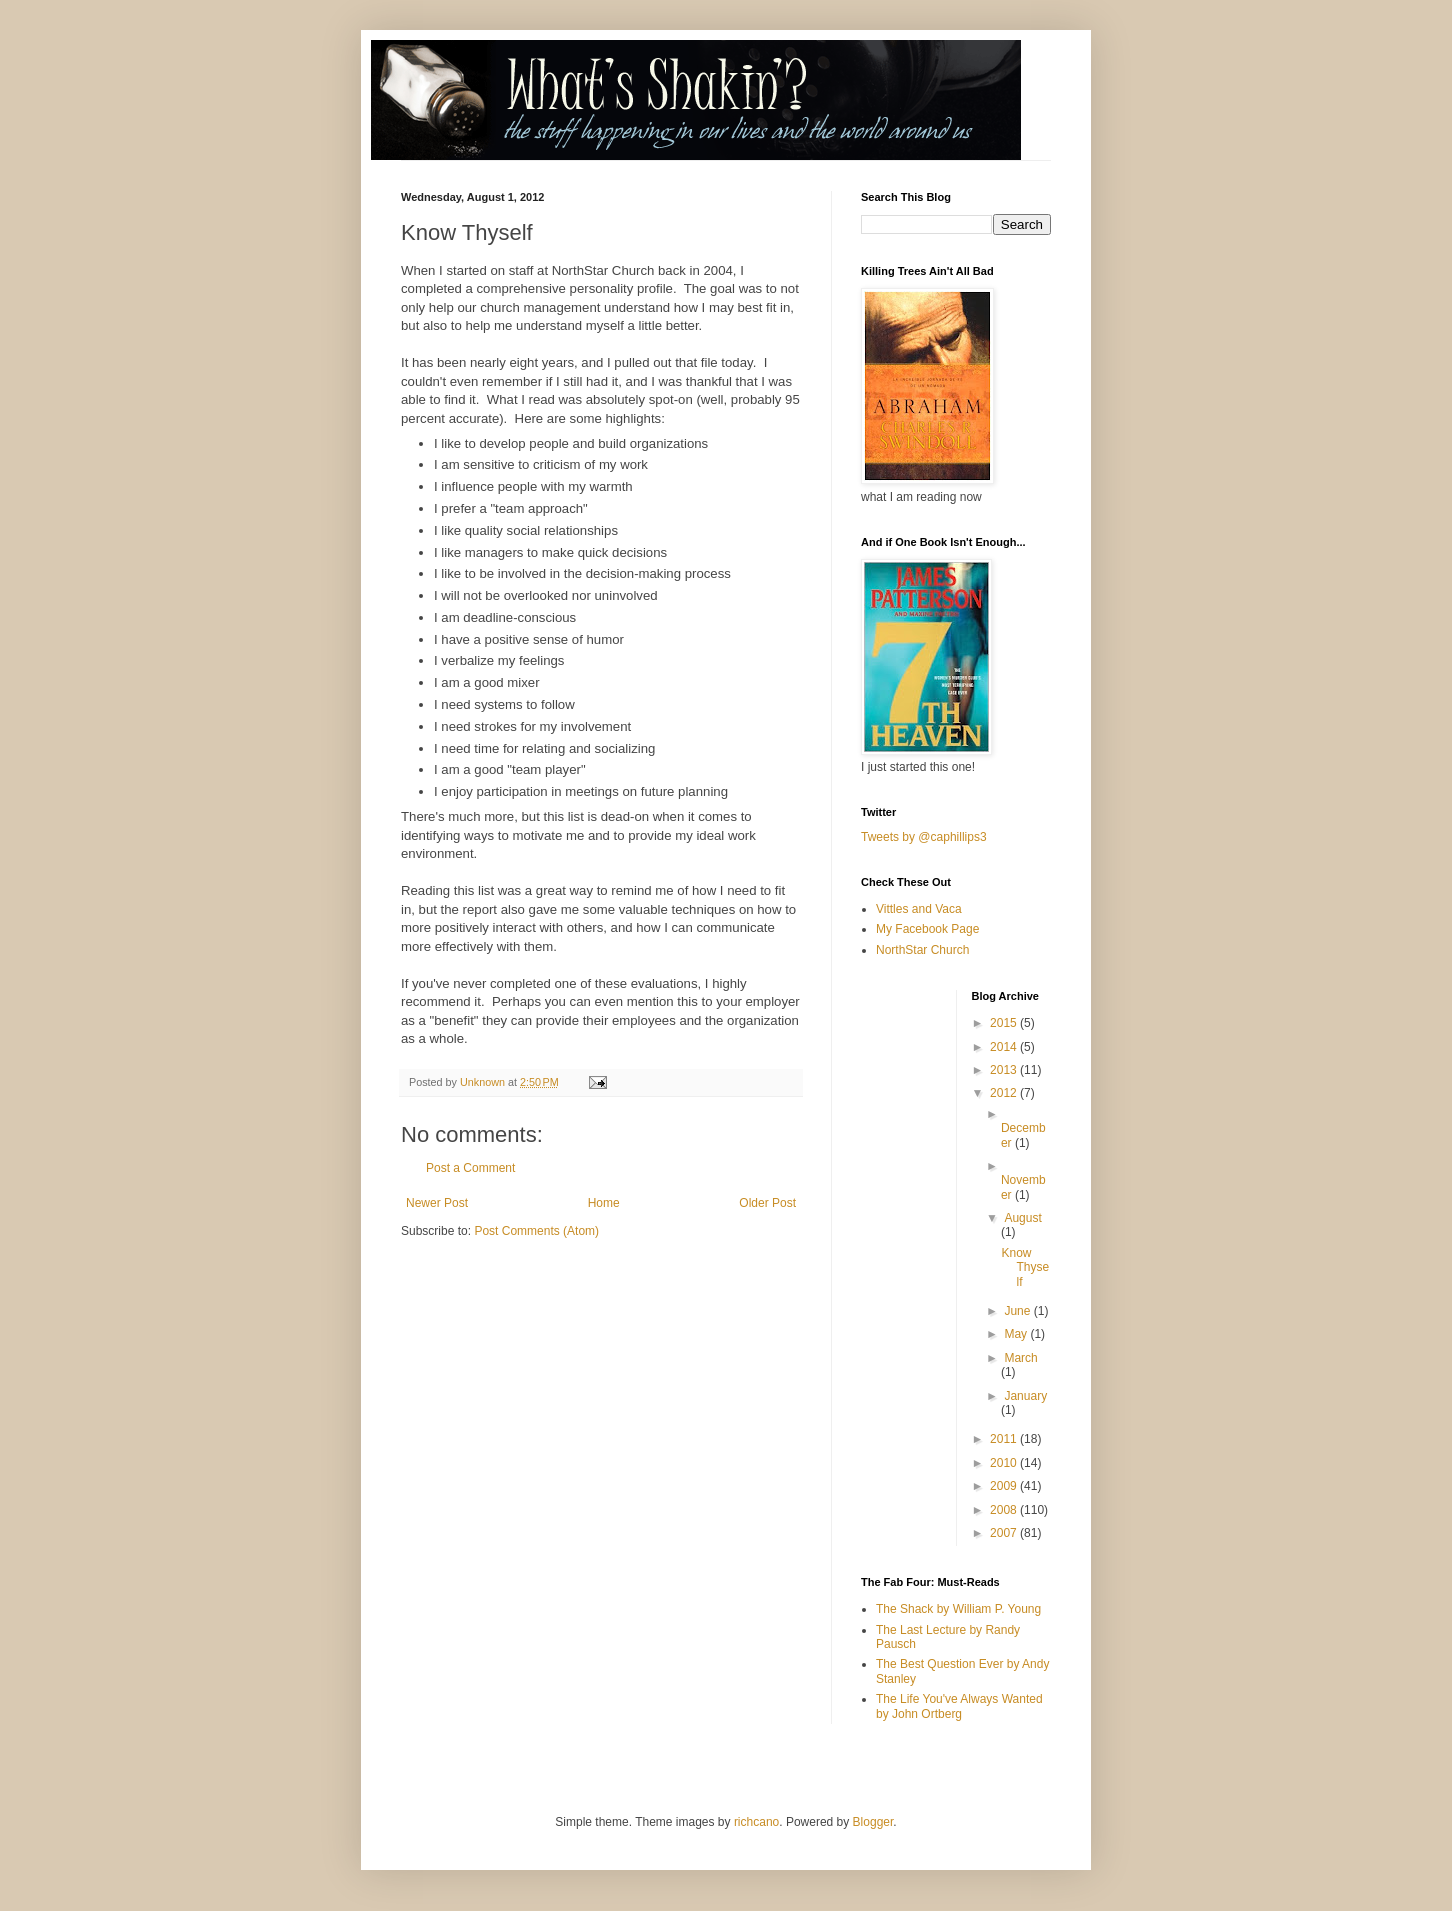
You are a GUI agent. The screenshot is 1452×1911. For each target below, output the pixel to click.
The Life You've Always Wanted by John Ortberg (959, 1706)
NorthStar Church (922, 950)
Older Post (767, 1203)
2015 (1005, 1023)
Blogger (873, 1822)
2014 (1005, 1047)
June (1018, 1311)
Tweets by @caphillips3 (924, 837)
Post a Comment (470, 1168)
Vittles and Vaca (919, 909)
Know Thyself (1025, 1267)
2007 (1005, 1533)
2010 (1005, 1463)
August (1022, 1218)
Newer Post (437, 1203)
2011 (1005, 1439)
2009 (1005, 1486)
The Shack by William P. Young (958, 1609)
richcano (756, 1822)
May (1017, 1334)
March (1020, 1358)
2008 (1005, 1510)
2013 (1005, 1070)
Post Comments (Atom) (536, 1231)
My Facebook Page (927, 929)
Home (604, 1203)
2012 (1005, 1093)
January (1025, 1396)
